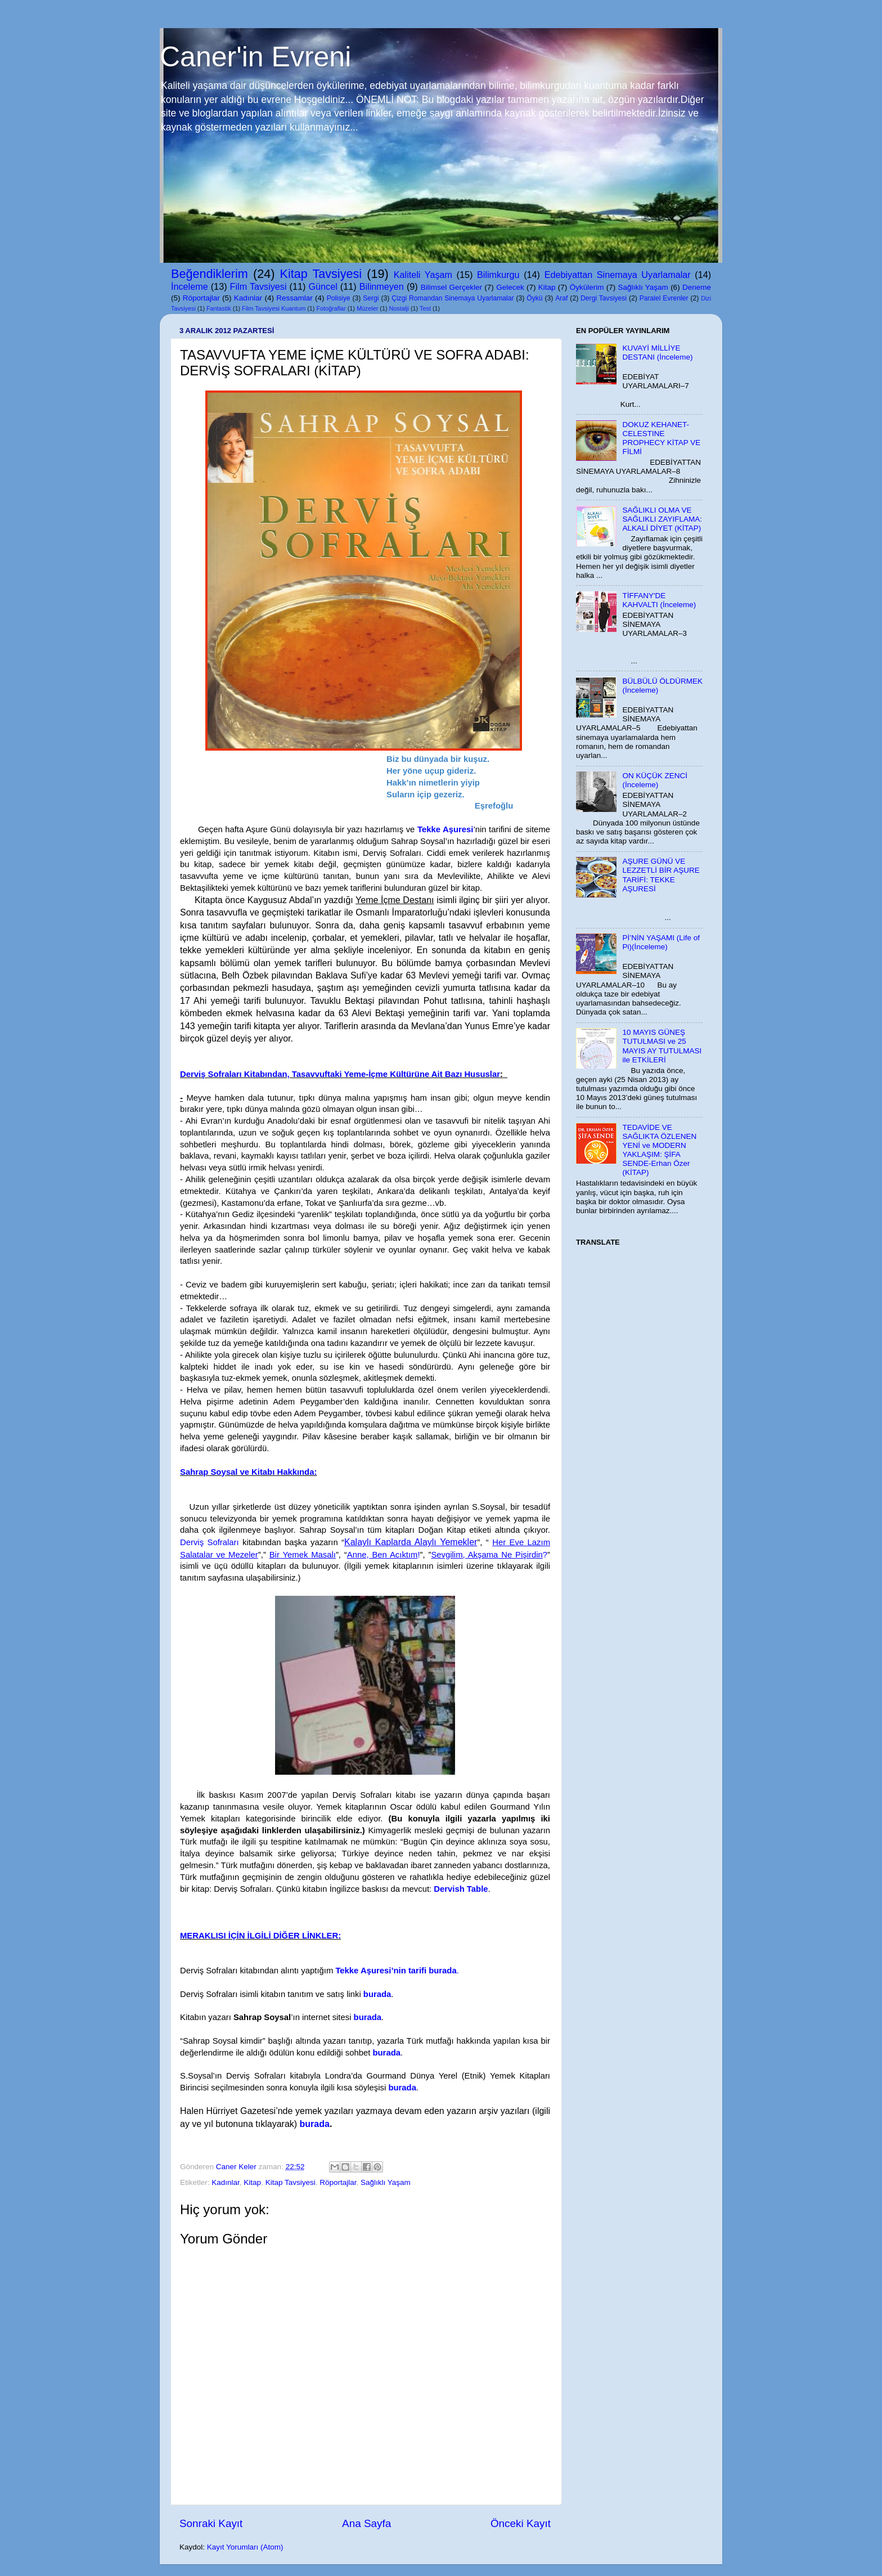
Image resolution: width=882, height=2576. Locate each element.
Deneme (696, 287)
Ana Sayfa (366, 2523)
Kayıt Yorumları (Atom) (245, 2547)
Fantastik (218, 308)
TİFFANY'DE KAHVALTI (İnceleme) (659, 600)
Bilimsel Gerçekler (451, 287)
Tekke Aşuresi (445, 829)
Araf (561, 298)
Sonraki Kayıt (210, 2523)
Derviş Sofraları (209, 1542)
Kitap (547, 287)
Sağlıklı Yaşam (643, 287)
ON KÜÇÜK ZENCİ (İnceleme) (654, 780)
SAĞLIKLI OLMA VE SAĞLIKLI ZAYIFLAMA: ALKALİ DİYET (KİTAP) (662, 519)
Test (425, 308)
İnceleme (189, 286)
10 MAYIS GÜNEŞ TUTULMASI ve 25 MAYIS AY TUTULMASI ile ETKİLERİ (661, 1046)
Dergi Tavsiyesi (603, 298)
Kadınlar (248, 298)
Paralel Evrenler (664, 298)
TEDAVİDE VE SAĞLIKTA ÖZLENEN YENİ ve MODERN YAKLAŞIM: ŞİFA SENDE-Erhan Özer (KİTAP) (659, 1150)
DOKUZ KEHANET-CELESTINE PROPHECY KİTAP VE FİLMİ (661, 438)
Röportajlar (201, 298)
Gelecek (510, 287)
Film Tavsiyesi (258, 286)
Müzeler (367, 308)
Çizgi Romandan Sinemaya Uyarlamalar (453, 298)
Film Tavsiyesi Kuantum (273, 308)
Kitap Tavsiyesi (321, 274)
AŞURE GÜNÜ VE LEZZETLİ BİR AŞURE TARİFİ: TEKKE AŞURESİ (660, 875)
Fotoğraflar (330, 308)
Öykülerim (587, 287)
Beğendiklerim (209, 274)
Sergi (371, 298)
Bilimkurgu (498, 275)
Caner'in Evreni (255, 57)
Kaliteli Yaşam (423, 275)
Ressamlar (294, 298)
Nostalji (398, 308)
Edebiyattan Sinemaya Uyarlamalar (617, 275)
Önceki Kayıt (520, 2523)
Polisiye (338, 298)
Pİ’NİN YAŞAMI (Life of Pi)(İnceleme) (661, 942)
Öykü (534, 298)
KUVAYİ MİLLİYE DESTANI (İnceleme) (657, 352)
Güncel (322, 286)
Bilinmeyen (381, 286)
